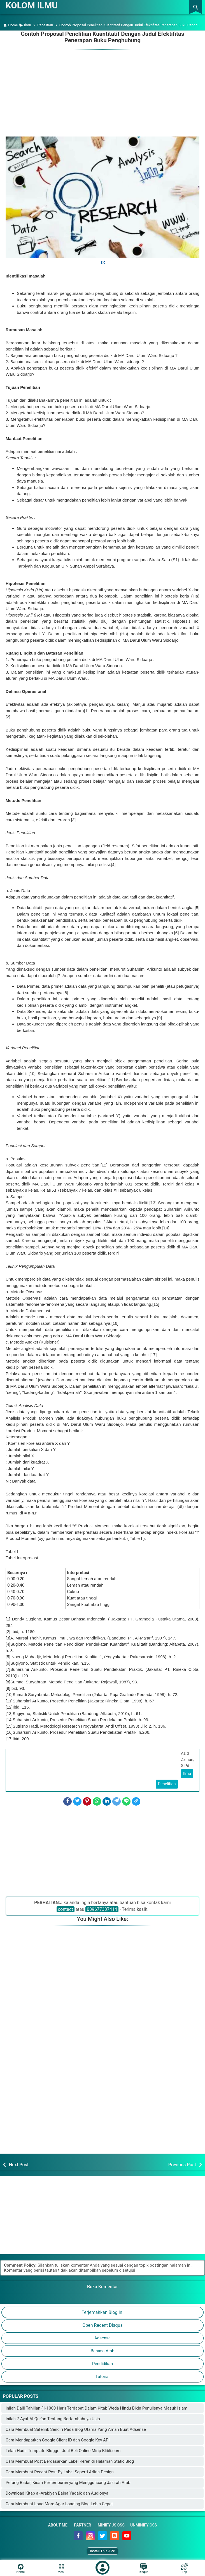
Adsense (102, 2337)
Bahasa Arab (103, 2350)
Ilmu (187, 1773)
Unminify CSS (143, 2525)
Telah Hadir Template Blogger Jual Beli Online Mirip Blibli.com (63, 2450)
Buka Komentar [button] (102, 2286)
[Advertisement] (102, 90)
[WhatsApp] (97, 1801)
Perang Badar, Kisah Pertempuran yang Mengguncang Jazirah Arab (68, 2482)
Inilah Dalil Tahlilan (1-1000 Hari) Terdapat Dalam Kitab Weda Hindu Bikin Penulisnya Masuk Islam (96, 2407)
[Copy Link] (136, 1801)
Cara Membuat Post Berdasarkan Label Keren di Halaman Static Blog (70, 2461)
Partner (82, 2525)
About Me (57, 2525)
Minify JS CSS (111, 2525)
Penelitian (167, 1783)
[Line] (126, 1801)
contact (65, 1909)
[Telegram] (116, 1801)
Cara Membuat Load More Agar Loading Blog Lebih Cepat (59, 2503)
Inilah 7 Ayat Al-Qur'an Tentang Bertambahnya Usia (53, 2418)
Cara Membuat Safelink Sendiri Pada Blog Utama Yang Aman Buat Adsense (76, 2429)
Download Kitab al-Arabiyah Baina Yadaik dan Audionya (57, 2492)
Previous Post (182, 2164)
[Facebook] (67, 1801)
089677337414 (102, 1909)
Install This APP (102, 2551)
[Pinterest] (87, 1801)
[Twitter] (77, 1801)
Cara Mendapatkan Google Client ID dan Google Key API (58, 2439)
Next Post (19, 2164)
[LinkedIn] (106, 1801)
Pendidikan (102, 2363)
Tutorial (102, 2376)
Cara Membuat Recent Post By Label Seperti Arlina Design (60, 2471)
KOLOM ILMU (32, 5)
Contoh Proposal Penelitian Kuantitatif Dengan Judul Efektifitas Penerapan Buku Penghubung (102, 36)
